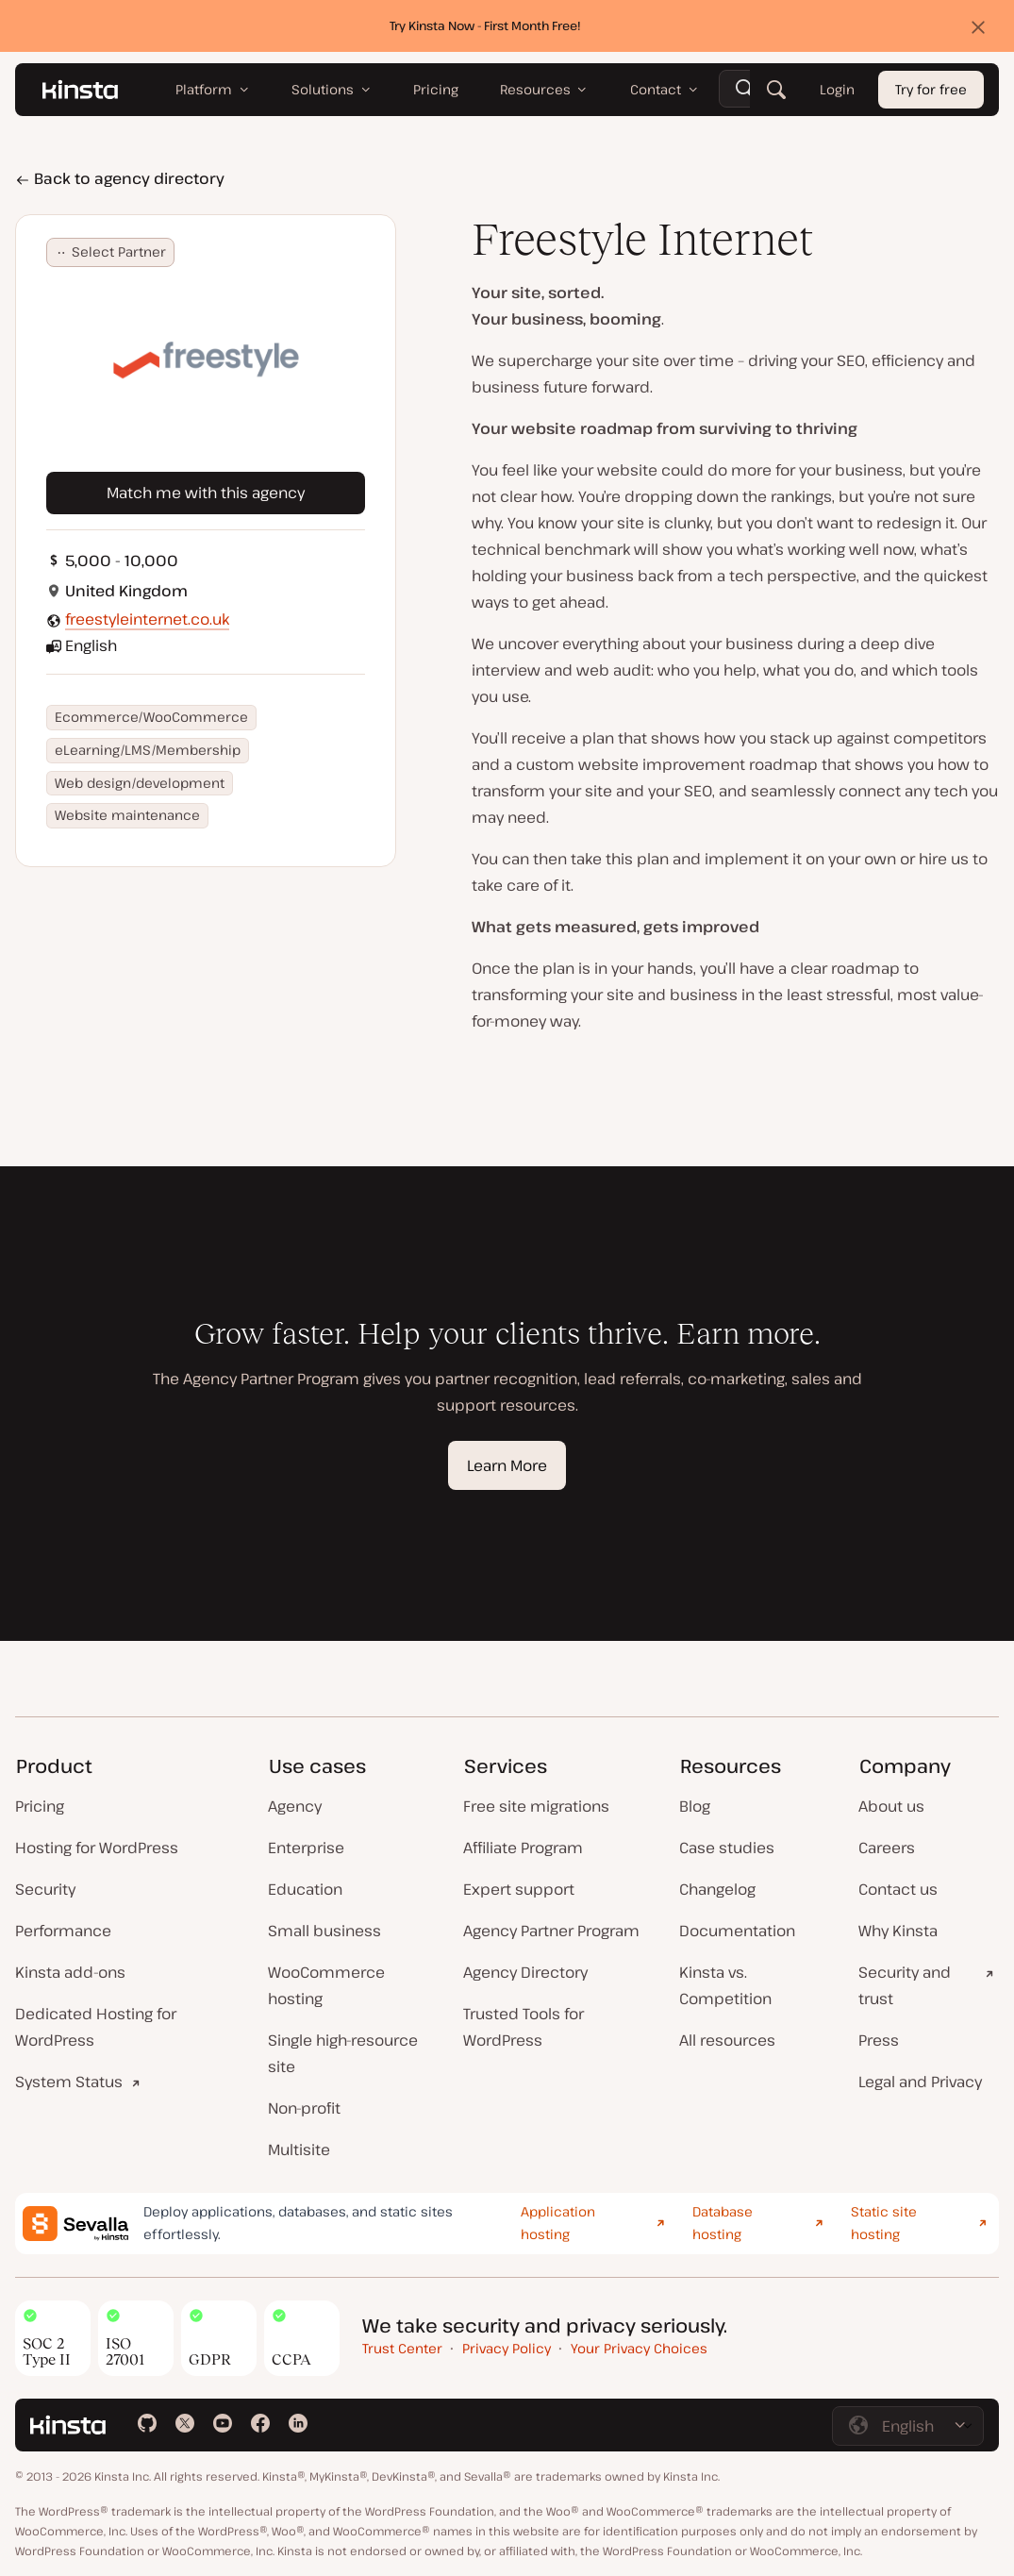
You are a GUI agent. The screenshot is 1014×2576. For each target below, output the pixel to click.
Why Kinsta (898, 1930)
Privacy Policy (506, 2348)
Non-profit (304, 2108)
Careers (886, 1847)
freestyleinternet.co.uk (147, 619)
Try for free (931, 90)
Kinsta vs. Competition (725, 1985)
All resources (727, 2040)
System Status (69, 2081)
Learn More (507, 1465)
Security (45, 1889)
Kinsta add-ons (70, 1972)
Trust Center (402, 2348)
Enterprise (306, 1847)
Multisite (299, 2149)
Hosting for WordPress (96, 1847)
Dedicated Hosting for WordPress (95, 2026)
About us (891, 1806)
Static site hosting (884, 2223)
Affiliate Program (523, 1847)
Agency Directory (525, 1972)
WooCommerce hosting (326, 1985)
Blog (694, 1806)
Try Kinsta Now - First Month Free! (485, 25)
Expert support (518, 1889)
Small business (324, 1930)
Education (305, 1889)
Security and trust (904, 1985)
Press (878, 2040)
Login (837, 90)
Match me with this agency (206, 492)
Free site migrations (536, 1806)
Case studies (726, 1847)
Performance (63, 1930)
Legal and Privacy (920, 2081)
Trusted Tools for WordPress (523, 2026)
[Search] (776, 90)
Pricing (39, 1806)
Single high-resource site (343, 2053)
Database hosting (722, 2223)
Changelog (717, 1889)
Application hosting (558, 2223)
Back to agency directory (119, 178)
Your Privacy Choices (639, 2348)
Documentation (737, 1930)
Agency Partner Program (551, 1930)
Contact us (898, 1889)
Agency (295, 1806)
